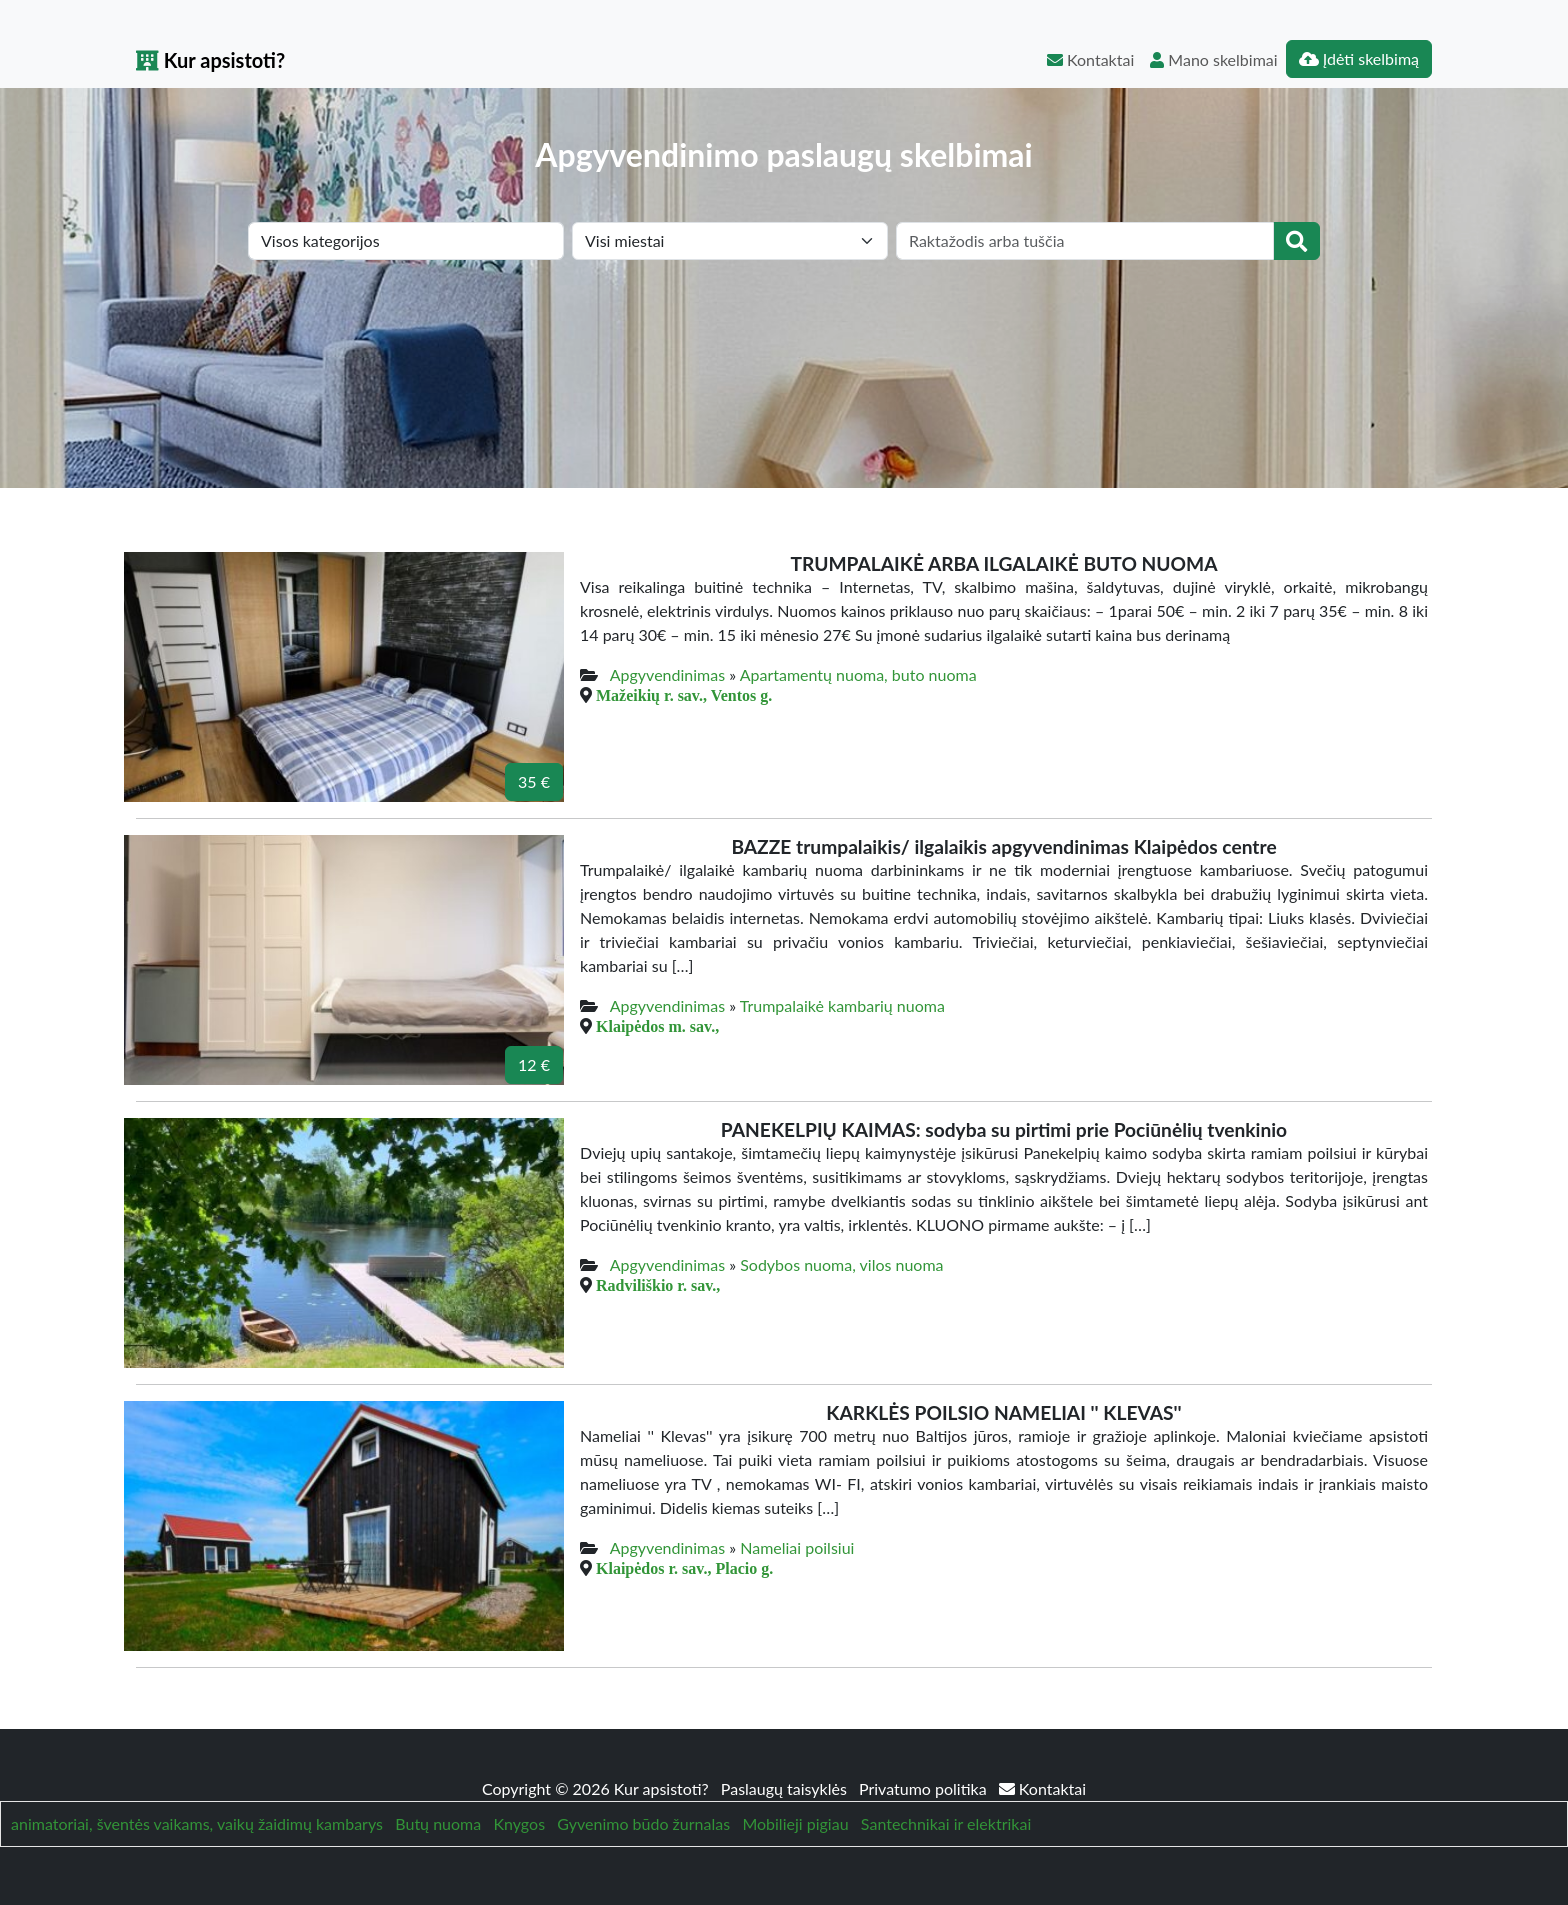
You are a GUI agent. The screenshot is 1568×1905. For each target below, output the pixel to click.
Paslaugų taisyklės (786, 1788)
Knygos (519, 1823)
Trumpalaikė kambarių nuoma (842, 1005)
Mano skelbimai (1213, 59)
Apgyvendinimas (667, 674)
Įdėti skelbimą (1359, 58)
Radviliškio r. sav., (658, 1285)
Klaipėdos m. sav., (657, 1026)
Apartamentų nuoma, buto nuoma (858, 674)
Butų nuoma (438, 1823)
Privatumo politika (925, 1788)
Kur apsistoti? (210, 60)
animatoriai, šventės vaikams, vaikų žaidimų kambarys (197, 1823)
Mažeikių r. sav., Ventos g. (684, 695)
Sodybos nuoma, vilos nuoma (841, 1264)
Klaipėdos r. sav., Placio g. (684, 1568)
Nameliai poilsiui (797, 1547)
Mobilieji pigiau (795, 1823)
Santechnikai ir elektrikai (946, 1823)
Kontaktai (1090, 59)
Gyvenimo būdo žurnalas (643, 1823)
